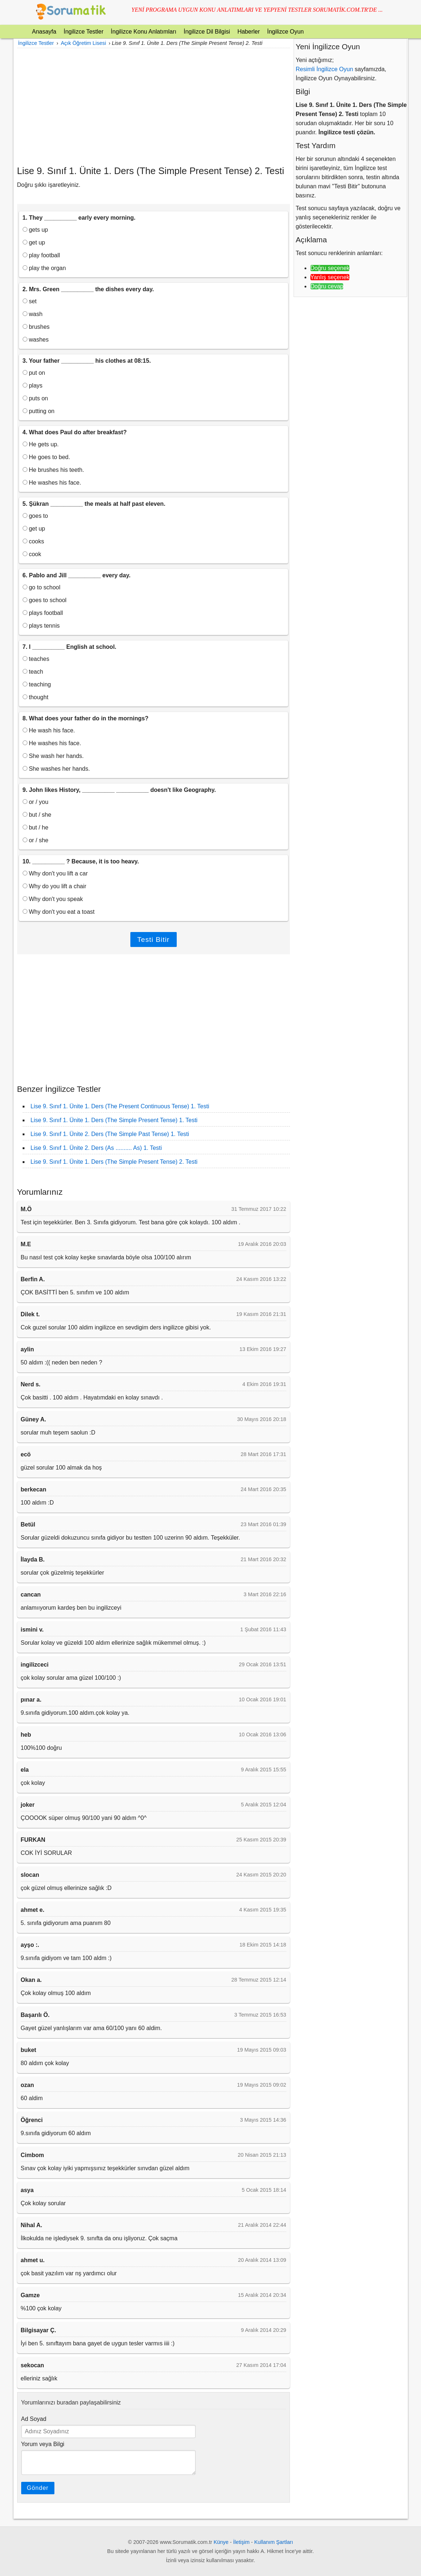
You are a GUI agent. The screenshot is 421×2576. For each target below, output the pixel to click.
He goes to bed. (46, 457)
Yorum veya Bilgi (43, 2444)
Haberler (248, 31)
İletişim (241, 2542)
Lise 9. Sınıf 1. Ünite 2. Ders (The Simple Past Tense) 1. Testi (110, 1134)
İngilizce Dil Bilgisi (207, 31)
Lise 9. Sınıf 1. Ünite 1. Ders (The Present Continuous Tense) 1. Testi (120, 1106)
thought (36, 697)
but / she (37, 815)
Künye (221, 2542)
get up (34, 242)
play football (41, 255)
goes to (35, 516)
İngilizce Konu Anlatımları (143, 31)
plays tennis (41, 626)
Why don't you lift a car (55, 873)
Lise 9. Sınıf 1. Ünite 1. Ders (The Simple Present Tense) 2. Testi (114, 1162)
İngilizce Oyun (285, 31)
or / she (36, 840)
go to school (42, 587)
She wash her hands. (53, 756)
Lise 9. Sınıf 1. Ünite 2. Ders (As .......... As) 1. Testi (96, 1148)
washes (36, 339)
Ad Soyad (33, 2419)
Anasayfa (44, 31)
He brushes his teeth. (53, 470)
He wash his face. (49, 730)
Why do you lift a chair (55, 886)
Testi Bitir (153, 939)
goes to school (45, 600)
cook (32, 554)
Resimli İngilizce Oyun (324, 69)
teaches (36, 659)
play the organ (44, 268)
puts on (35, 398)
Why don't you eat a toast (59, 912)
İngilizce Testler (83, 31)
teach (33, 672)
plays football (43, 613)
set (30, 301)
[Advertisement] (153, 106)
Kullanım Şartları (273, 2542)
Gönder (38, 2488)
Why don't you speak (53, 899)
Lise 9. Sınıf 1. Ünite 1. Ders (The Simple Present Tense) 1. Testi (114, 1120)
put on (34, 373)
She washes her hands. (56, 769)
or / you (36, 802)
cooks (33, 541)
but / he (36, 827)
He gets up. (41, 444)
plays (33, 385)
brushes (36, 327)
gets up (35, 230)
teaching (37, 684)
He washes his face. (52, 483)
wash (33, 314)
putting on (39, 411)
